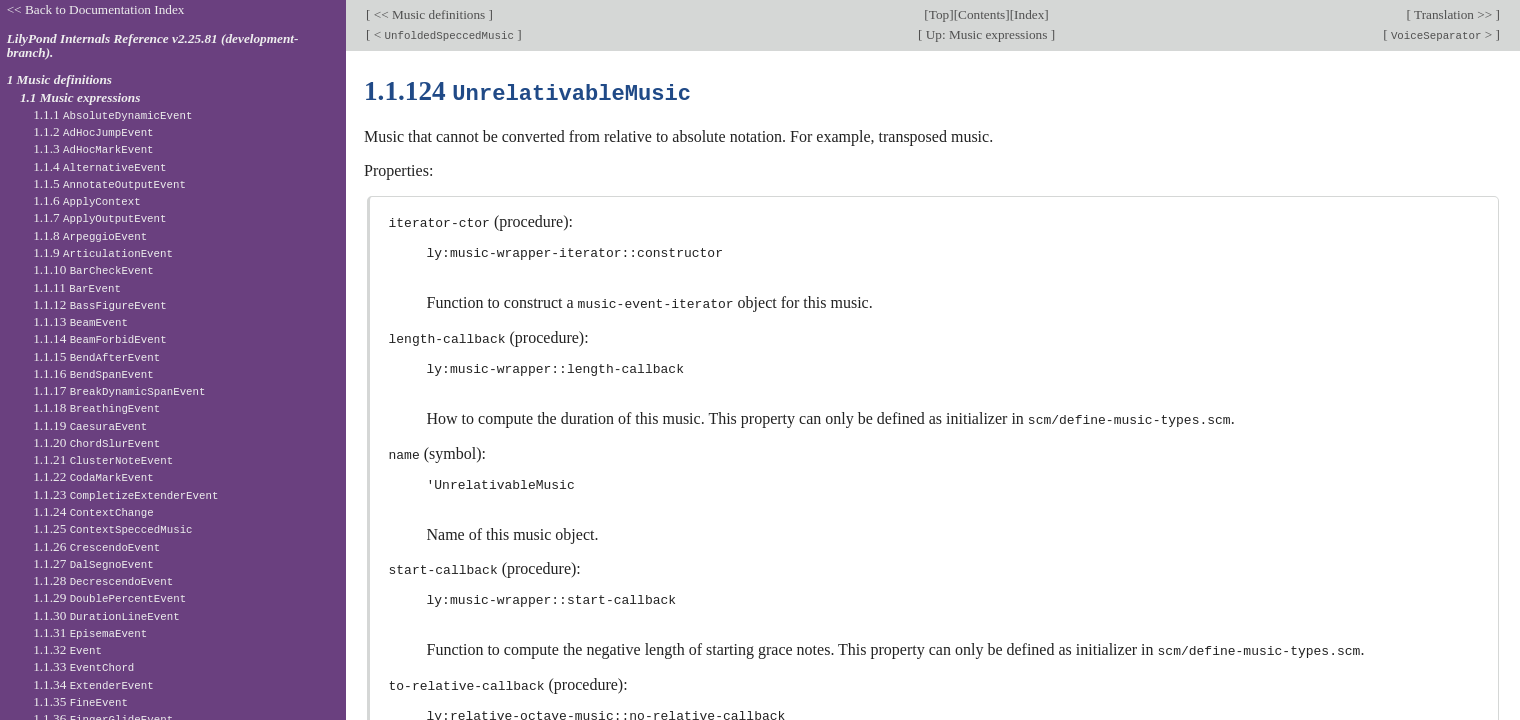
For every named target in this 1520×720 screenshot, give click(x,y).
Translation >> (1453, 14)
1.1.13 (80, 321)
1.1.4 (99, 166)
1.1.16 (93, 373)
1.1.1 (112, 114)
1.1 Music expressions (80, 97)
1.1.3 (93, 148)
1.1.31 (90, 632)
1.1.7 (99, 217)
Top (939, 14)
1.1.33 (83, 666)
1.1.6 (87, 200)
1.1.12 (100, 304)
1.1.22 (93, 476)
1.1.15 (96, 356)
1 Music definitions (59, 79)
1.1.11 (77, 287)
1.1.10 (93, 269)
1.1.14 (100, 338)
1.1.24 (93, 511)
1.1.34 (93, 684)
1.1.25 (112, 528)
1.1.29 (109, 597)
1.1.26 (96, 546)
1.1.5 (109, 183)
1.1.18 (96, 407)
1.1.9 (103, 252)
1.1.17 (119, 390)
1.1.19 (90, 425)
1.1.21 (103, 459)
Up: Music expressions (986, 34)
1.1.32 (67, 649)
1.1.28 (103, 580)
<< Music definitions (429, 14)
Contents (981, 14)
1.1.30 (106, 615)
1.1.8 (90, 235)
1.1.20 (96, 442)
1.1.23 (125, 494)
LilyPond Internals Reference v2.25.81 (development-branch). (153, 46)
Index (1029, 14)
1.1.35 (80, 701)
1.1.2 (93, 131)
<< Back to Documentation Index (96, 9)
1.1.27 (93, 563)
